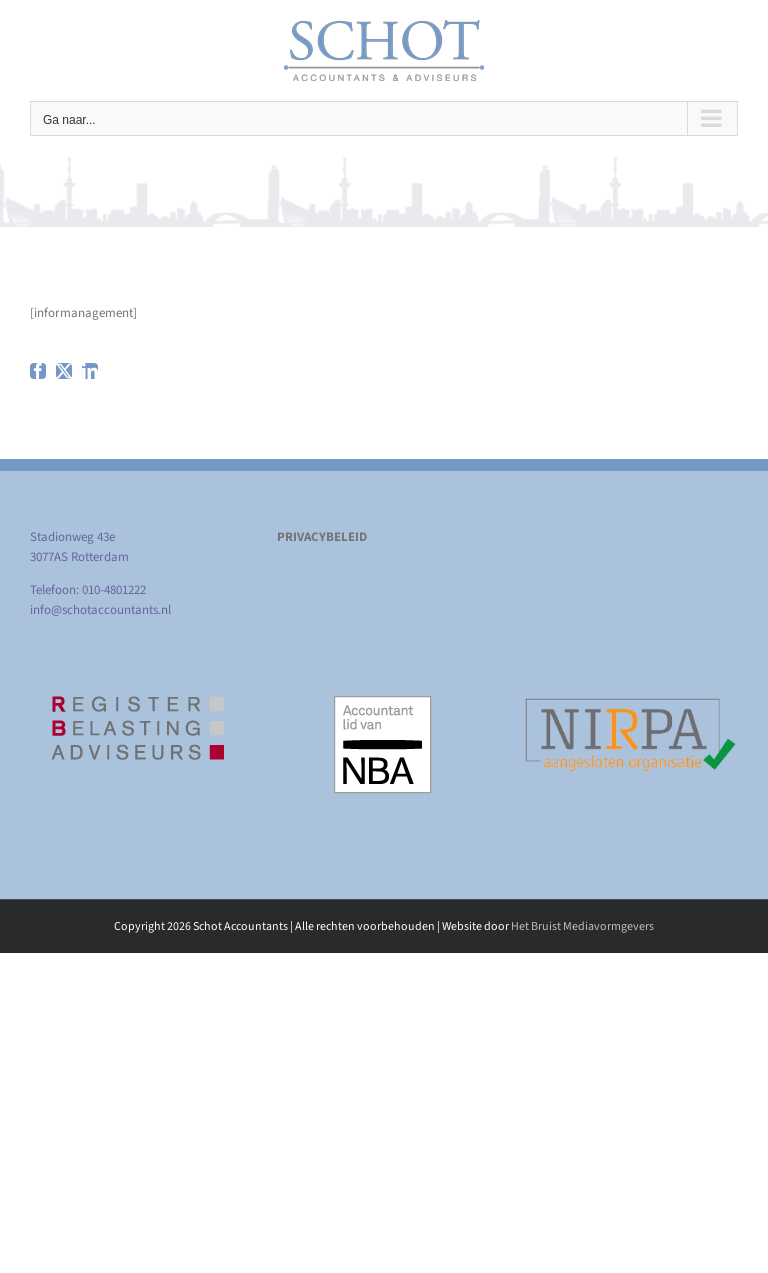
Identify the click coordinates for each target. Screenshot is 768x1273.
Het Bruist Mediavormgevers (582, 926)
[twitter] (64, 371)
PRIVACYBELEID (322, 537)
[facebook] (38, 371)
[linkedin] (90, 371)
